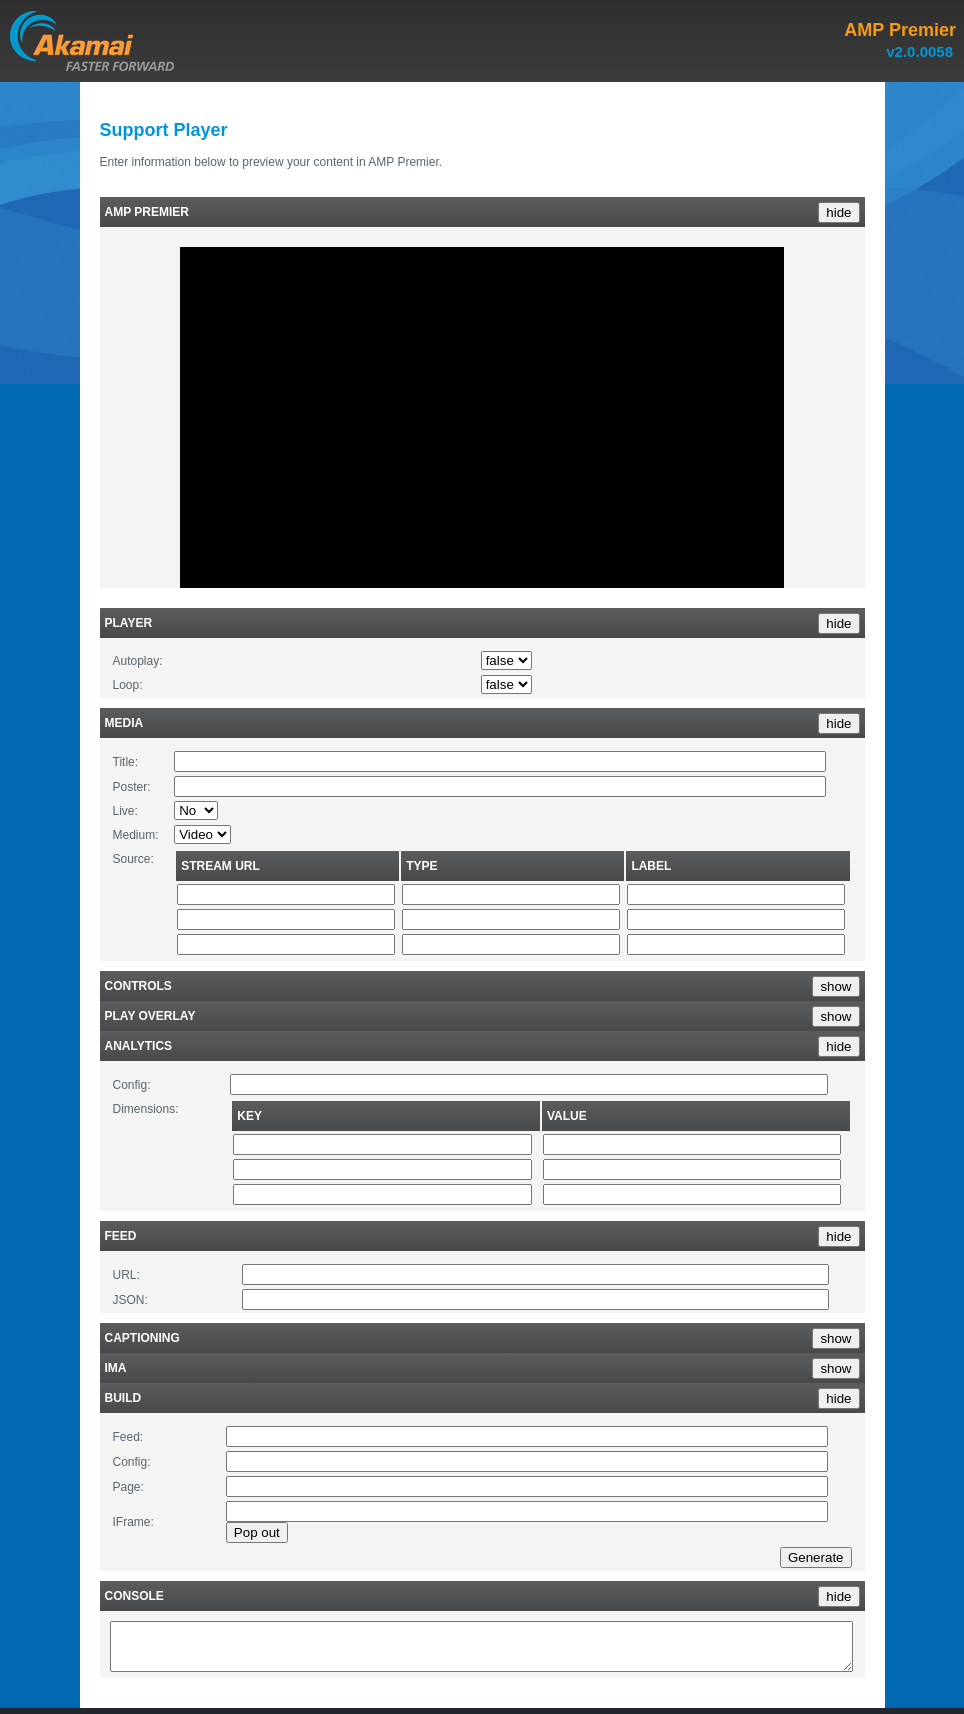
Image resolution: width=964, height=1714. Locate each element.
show (835, 986)
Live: (125, 811)
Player (129, 623)
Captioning (142, 1338)
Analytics (139, 1046)
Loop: (128, 685)
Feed (121, 1236)
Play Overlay (150, 1016)
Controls (138, 986)
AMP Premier (147, 212)
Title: (126, 762)
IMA (116, 1368)
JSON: (130, 1300)
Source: (133, 859)
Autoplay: (138, 661)
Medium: (136, 835)
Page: (128, 1487)
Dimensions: (146, 1109)
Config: (132, 1085)
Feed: (128, 1437)
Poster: (132, 787)
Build (123, 1398)
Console (134, 1596)
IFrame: (133, 1522)
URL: (126, 1275)
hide (838, 212)
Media (124, 723)
